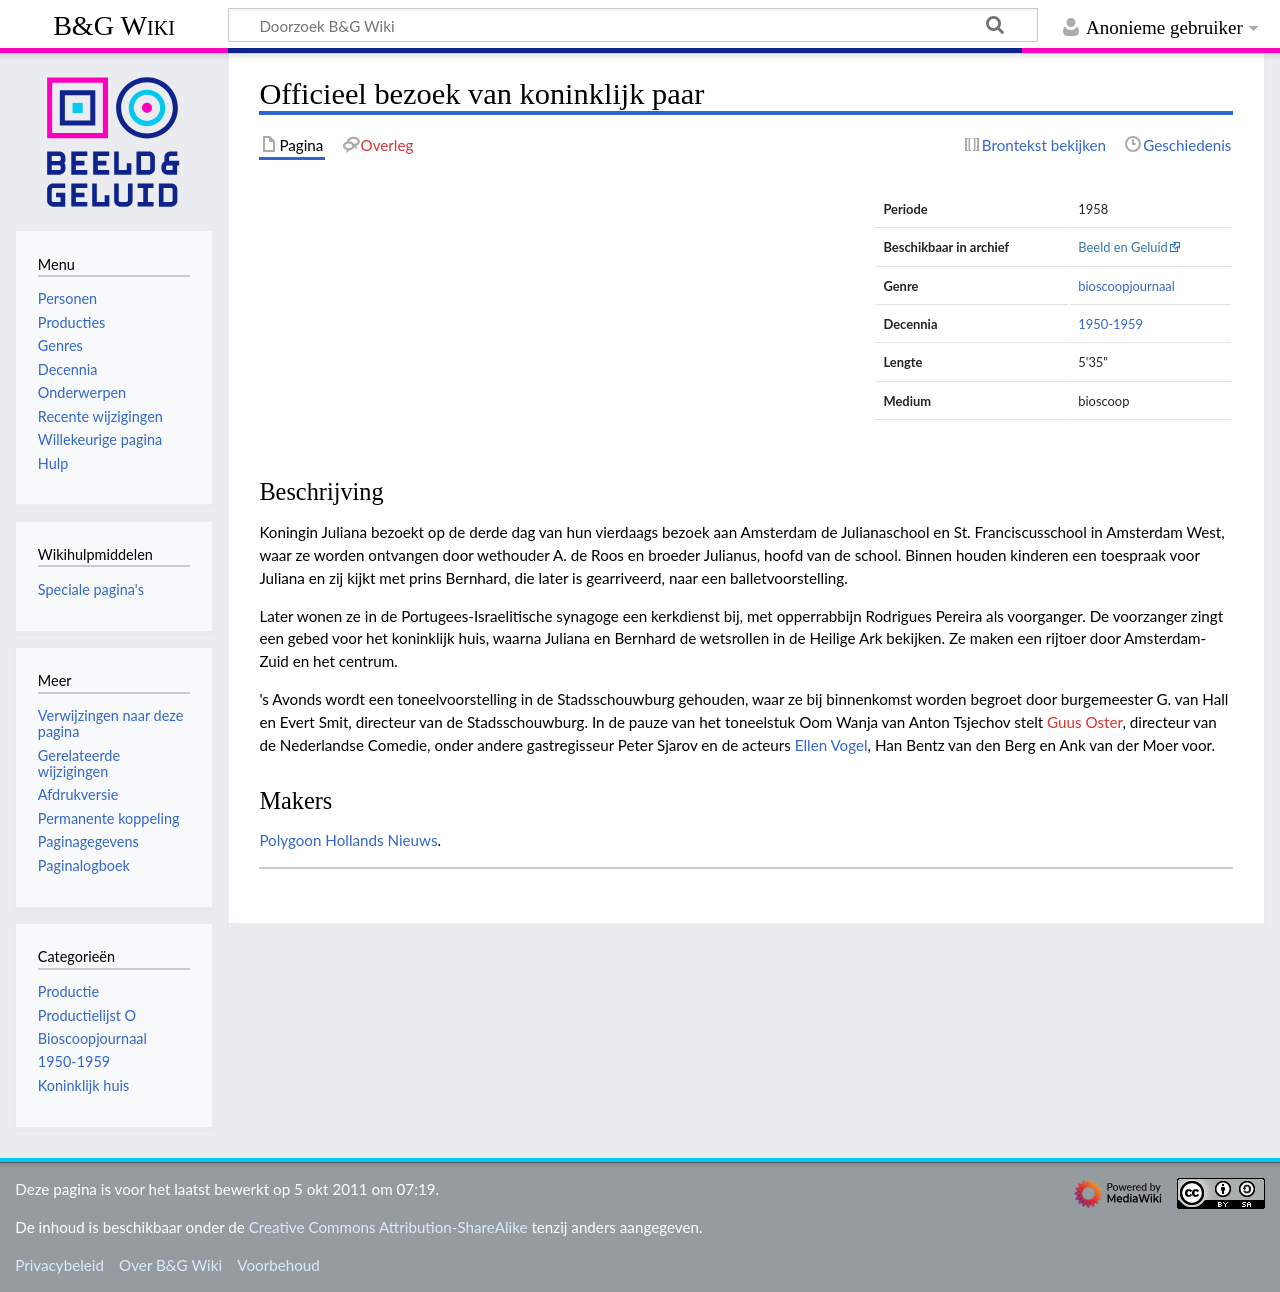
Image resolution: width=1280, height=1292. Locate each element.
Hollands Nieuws (381, 840)
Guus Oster (1084, 722)
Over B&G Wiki (170, 1265)
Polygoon (290, 840)
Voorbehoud (278, 1265)
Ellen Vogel (831, 745)
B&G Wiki (114, 25)
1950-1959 (1110, 324)
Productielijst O (87, 1015)
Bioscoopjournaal (92, 1038)
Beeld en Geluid (1123, 247)
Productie (68, 991)
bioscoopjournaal (1126, 286)
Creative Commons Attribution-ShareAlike (388, 1227)
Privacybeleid (59, 1265)
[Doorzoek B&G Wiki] (633, 25)
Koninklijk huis (83, 1085)
